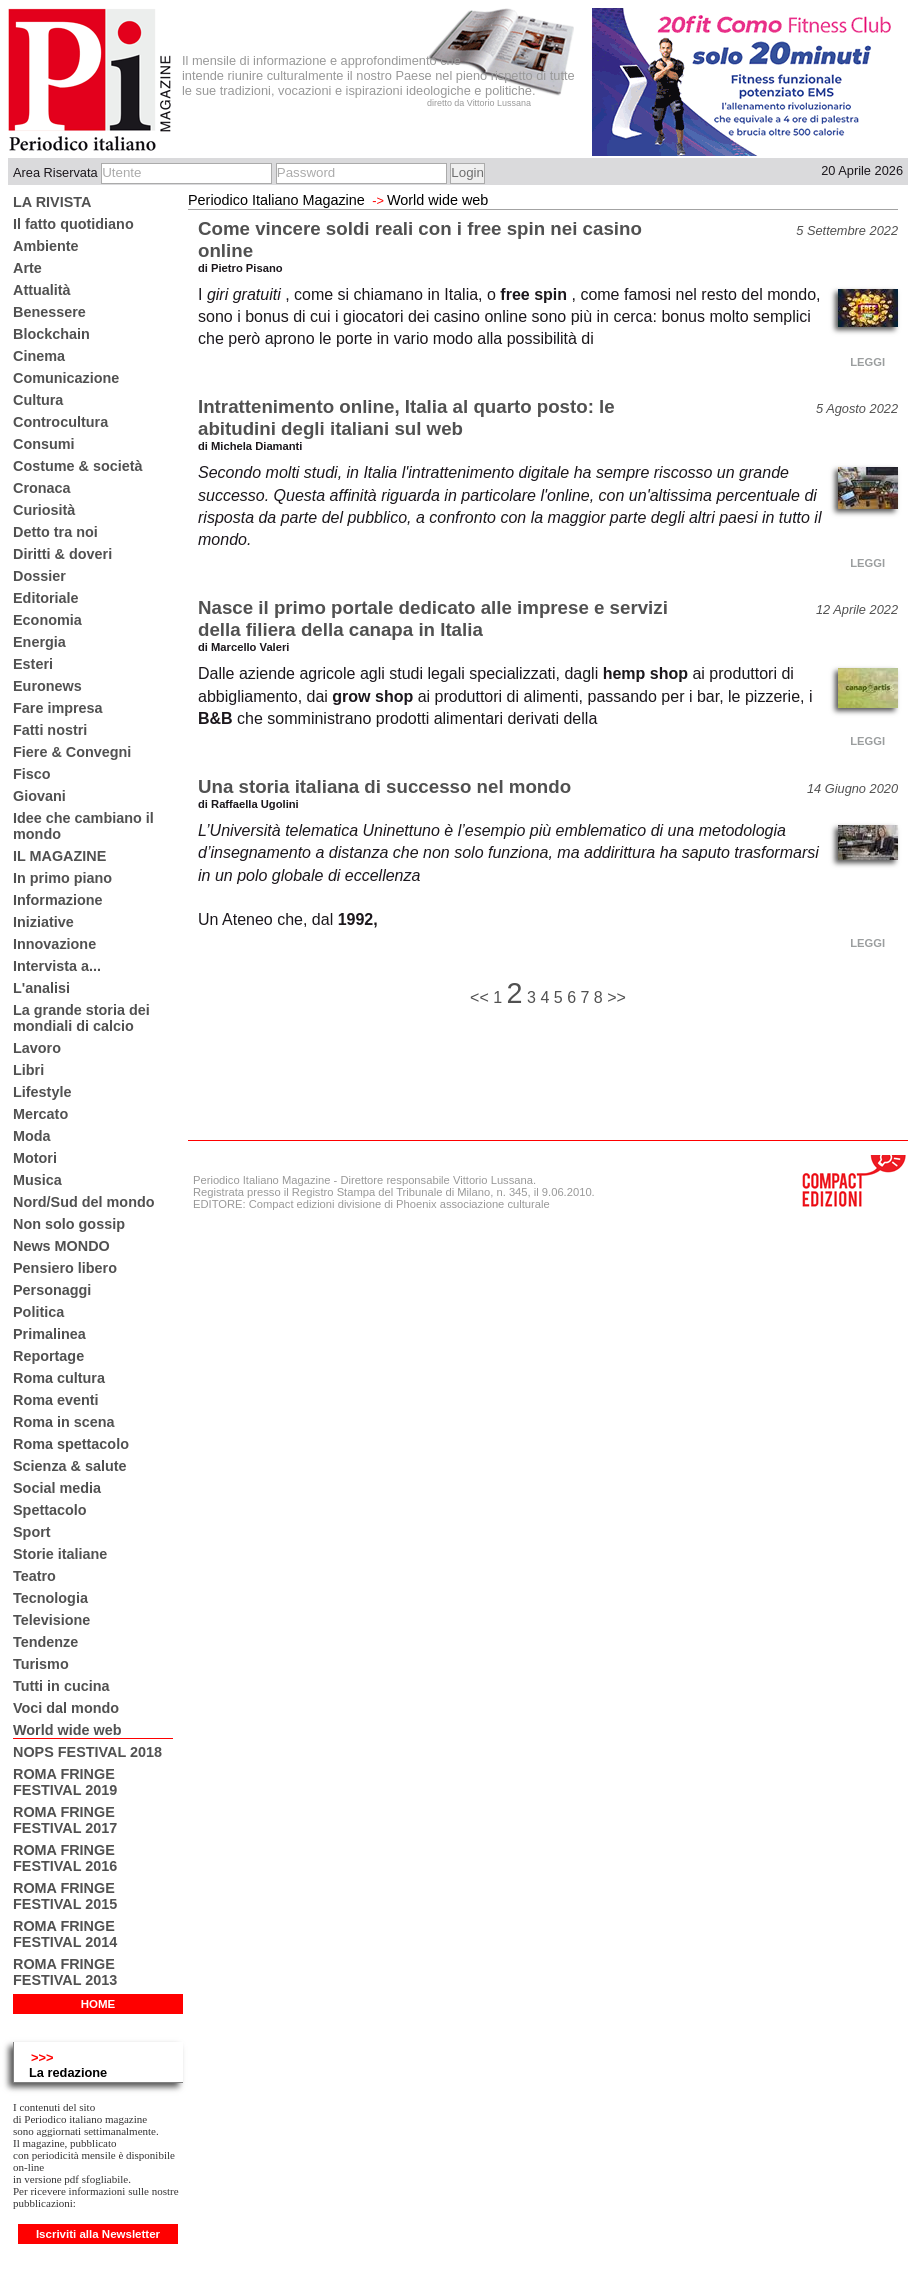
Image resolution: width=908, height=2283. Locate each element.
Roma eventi (56, 1400)
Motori (35, 1158)
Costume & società (78, 466)
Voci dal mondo (66, 1708)
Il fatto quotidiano (73, 224)
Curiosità (44, 510)
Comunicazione (66, 378)
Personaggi (52, 1290)
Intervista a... (57, 966)
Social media (57, 1488)
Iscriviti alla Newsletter (98, 2234)
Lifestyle (42, 1092)
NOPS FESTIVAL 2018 (87, 1752)
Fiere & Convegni (72, 752)
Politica (38, 1312)
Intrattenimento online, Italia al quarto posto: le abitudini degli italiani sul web (406, 417)
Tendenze (45, 1642)
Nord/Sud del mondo (84, 1202)
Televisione (51, 1620)
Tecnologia (50, 1598)
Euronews (47, 686)
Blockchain (51, 334)
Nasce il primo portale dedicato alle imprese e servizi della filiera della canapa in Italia (433, 618)
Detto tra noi (55, 532)
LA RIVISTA (52, 202)
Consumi (44, 444)
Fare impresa (58, 708)
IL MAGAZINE (59, 856)
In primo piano (62, 878)
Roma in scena (64, 1422)
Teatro (34, 1576)
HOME (98, 2004)
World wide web (67, 1730)
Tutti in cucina (61, 1686)
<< (481, 997)
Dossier (39, 576)
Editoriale (46, 598)
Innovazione (54, 944)
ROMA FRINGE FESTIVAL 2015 (65, 1896)
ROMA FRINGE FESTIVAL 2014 (65, 1934)
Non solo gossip (69, 1224)
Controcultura (60, 422)
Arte (27, 268)
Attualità (42, 290)
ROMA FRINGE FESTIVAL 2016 (65, 1858)
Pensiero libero (65, 1268)
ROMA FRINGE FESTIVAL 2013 (65, 1972)
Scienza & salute (70, 1466)
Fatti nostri (50, 730)
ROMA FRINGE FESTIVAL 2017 (65, 1820)
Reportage (48, 1356)
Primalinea (49, 1334)
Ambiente (46, 246)
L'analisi (41, 988)
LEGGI (867, 362)
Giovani (39, 796)
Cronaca (42, 488)
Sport (32, 1532)
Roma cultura (59, 1378)
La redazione (68, 2072)
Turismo (41, 1664)
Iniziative (43, 922)
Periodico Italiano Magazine (276, 200)
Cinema (39, 356)
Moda (32, 1136)
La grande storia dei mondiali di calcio (81, 1018)
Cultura (38, 400)
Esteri (33, 664)
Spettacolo (50, 1510)
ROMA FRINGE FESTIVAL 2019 (65, 1782)
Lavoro (37, 1048)
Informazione (58, 900)
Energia (39, 642)
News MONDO (61, 1246)
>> (616, 997)
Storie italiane (60, 1554)
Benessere (49, 312)
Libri (28, 1070)
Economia (47, 620)
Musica (37, 1180)
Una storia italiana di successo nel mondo (384, 786)
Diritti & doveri (62, 554)
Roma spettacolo (71, 1444)
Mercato (40, 1114)
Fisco (32, 774)
